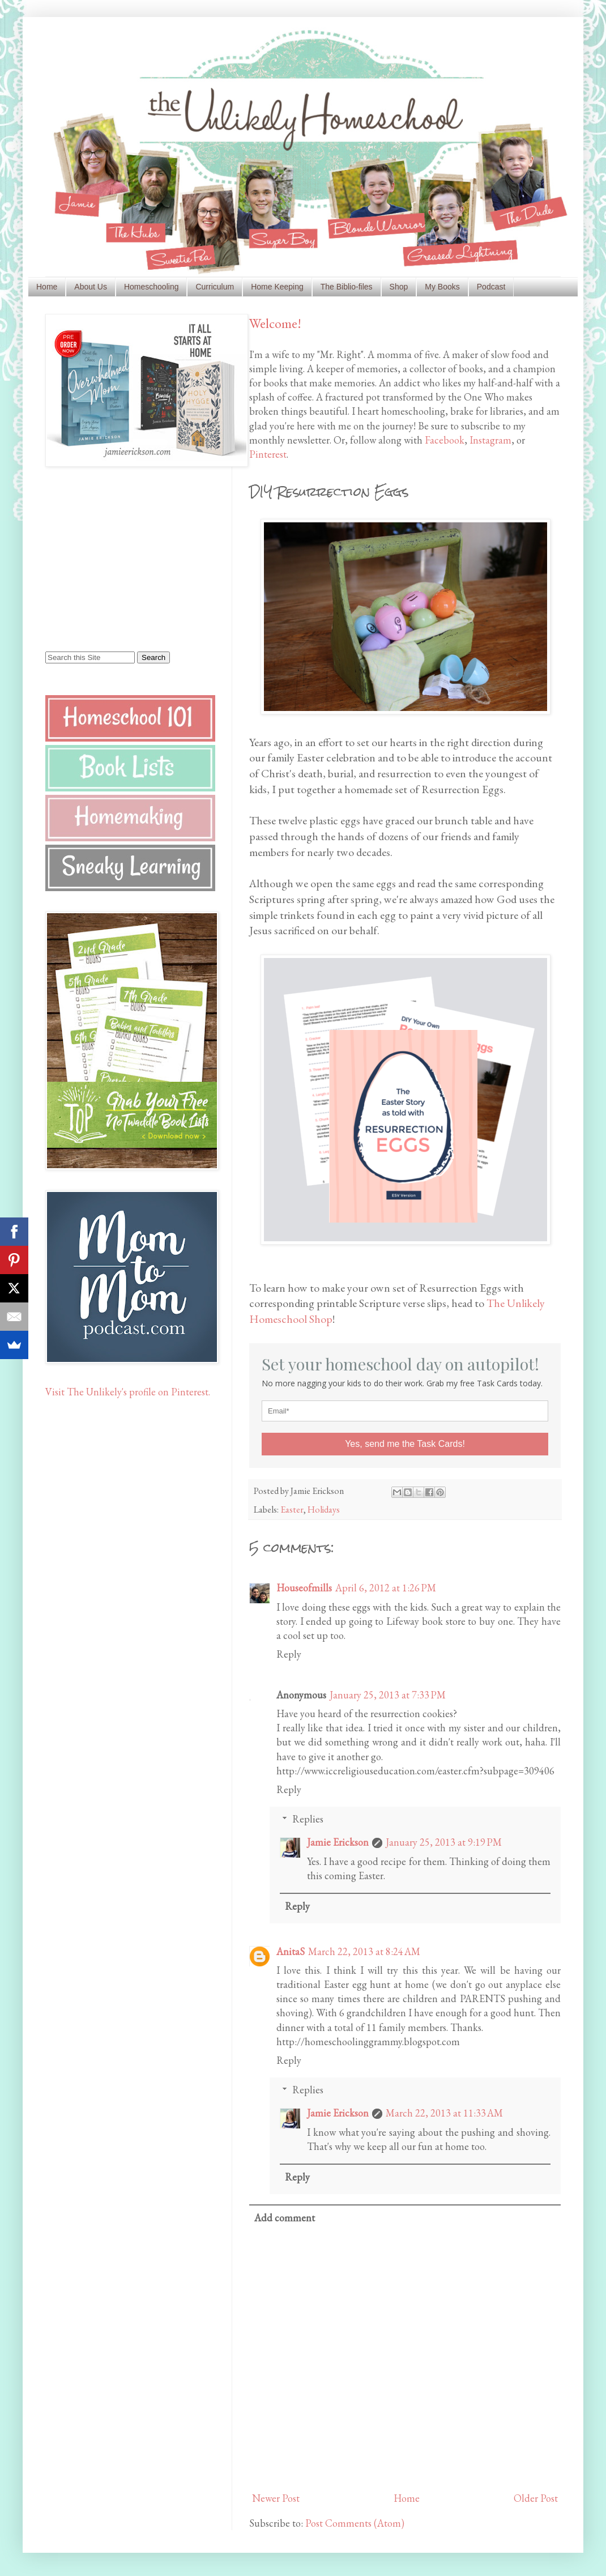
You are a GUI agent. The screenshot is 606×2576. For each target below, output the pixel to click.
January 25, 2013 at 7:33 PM (388, 1694)
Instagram (490, 439)
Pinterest (268, 454)
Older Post (536, 2498)
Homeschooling (151, 286)
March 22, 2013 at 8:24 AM (364, 1951)
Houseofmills (304, 1587)
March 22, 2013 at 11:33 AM (444, 2112)
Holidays (324, 1509)
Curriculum (214, 286)
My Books (442, 286)
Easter (292, 1509)
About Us (90, 286)
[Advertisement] (116, 558)
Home (46, 286)
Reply (288, 1653)
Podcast (491, 286)
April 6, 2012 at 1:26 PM (385, 1587)
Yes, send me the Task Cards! (405, 1444)
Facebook (444, 439)
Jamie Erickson (338, 1842)
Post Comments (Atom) (354, 2523)
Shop (399, 286)
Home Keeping (277, 286)
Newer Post (276, 2498)
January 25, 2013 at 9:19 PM (444, 1842)
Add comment (284, 2217)
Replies (307, 1818)
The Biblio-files (347, 286)
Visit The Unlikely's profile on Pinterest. (127, 1391)
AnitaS (290, 1951)
